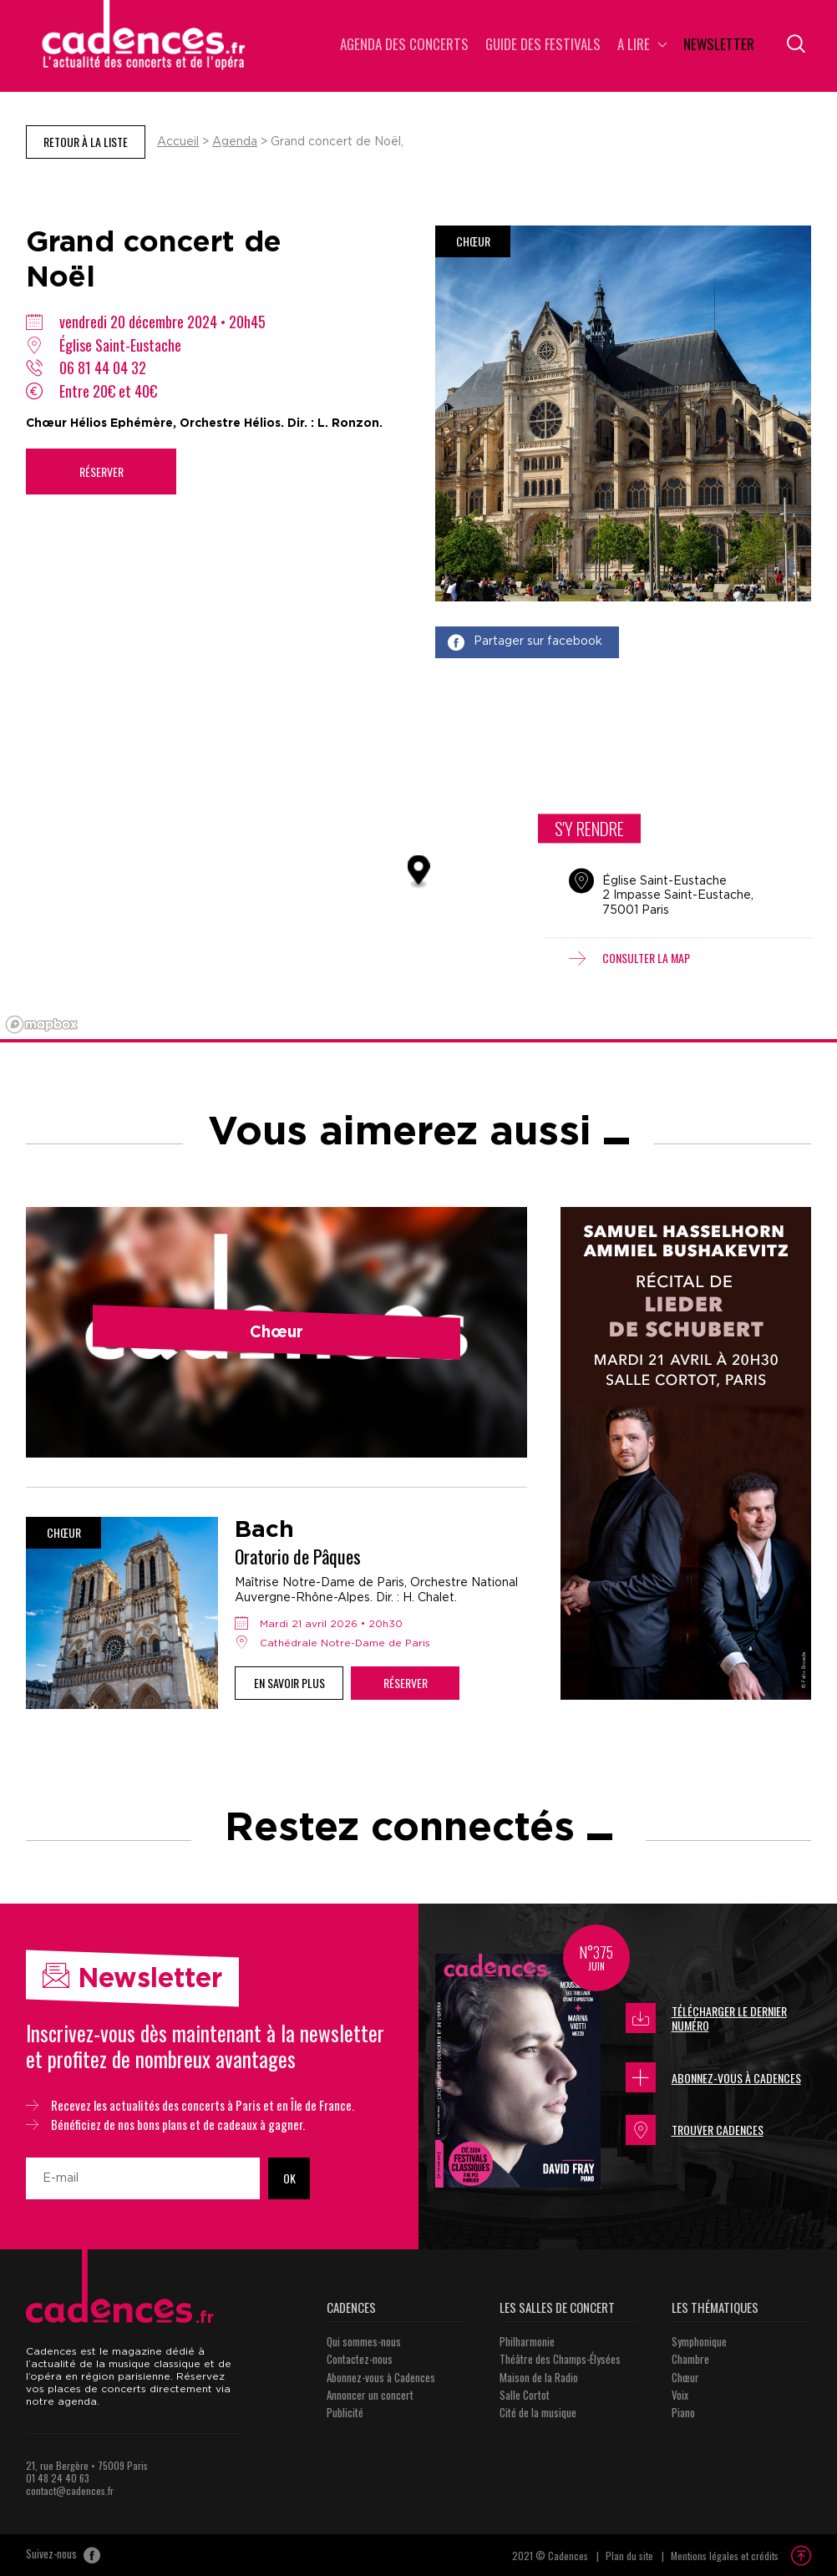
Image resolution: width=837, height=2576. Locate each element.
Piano (683, 2412)
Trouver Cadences (694, 2130)
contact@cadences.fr (70, 2490)
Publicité (345, 2412)
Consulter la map (629, 958)
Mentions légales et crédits (725, 2555)
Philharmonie (527, 2341)
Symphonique (699, 2341)
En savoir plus (289, 1682)
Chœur (685, 2377)
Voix (680, 2394)
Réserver (101, 471)
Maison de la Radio (539, 2377)
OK (289, 2178)
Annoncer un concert (370, 2394)
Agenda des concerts (404, 45)
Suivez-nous (63, 2555)
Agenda (234, 142)
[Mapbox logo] (42, 1024)
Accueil (178, 142)
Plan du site (629, 2555)
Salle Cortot (525, 2394)
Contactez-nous (360, 2358)
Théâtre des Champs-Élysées (560, 2358)
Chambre (690, 2358)
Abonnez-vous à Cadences (713, 2077)
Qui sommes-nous (364, 2341)
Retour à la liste (85, 141)
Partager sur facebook (525, 642)
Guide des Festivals (543, 45)
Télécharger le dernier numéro (706, 2018)
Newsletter (718, 45)
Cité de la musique (538, 2412)
